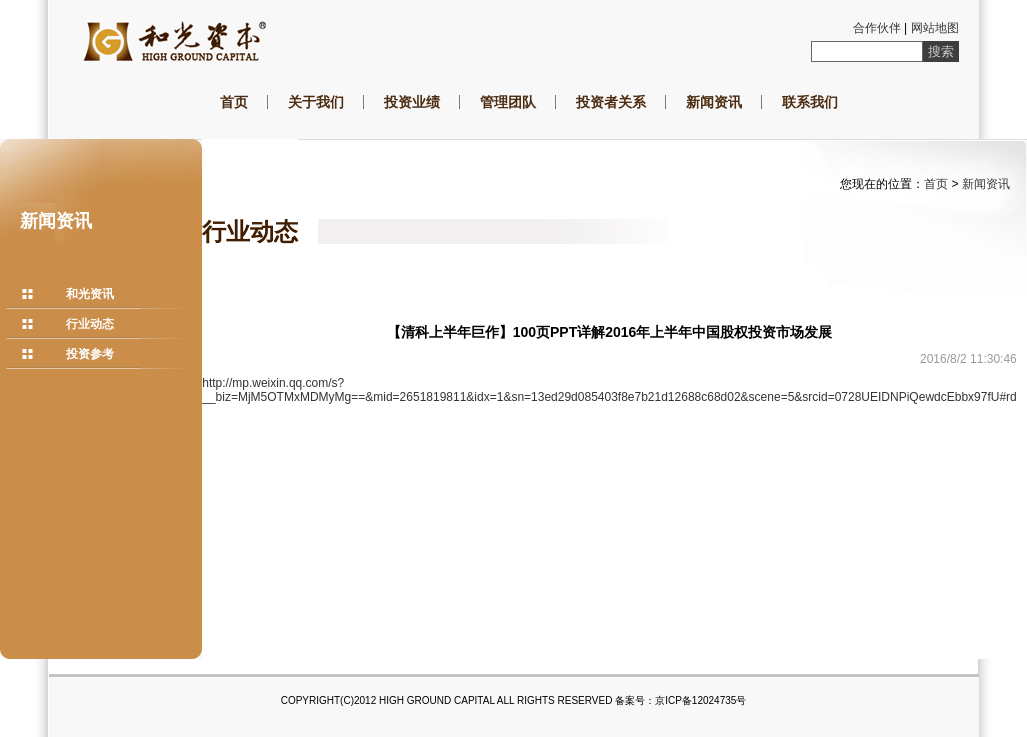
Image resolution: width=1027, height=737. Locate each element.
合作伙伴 (877, 28)
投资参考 (90, 354)
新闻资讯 (714, 102)
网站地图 (935, 28)
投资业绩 (412, 102)
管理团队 (508, 102)
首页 (234, 102)
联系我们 (810, 102)
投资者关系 (611, 102)
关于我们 (316, 102)
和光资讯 (90, 294)
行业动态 (90, 324)
